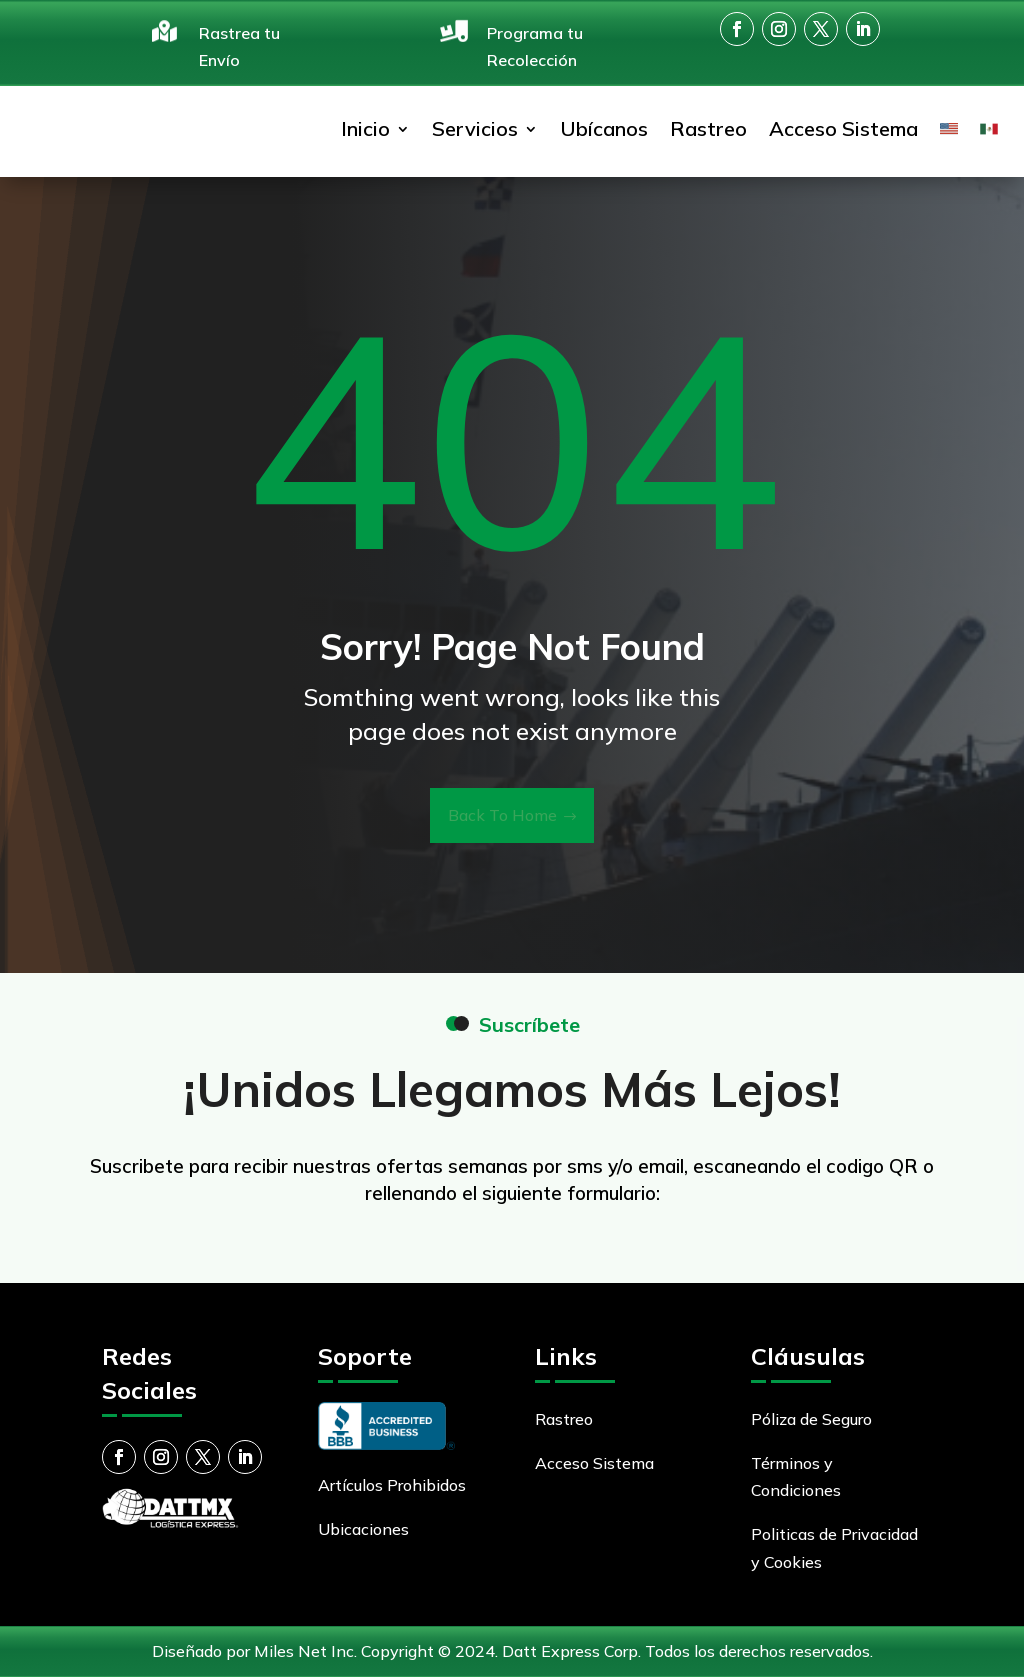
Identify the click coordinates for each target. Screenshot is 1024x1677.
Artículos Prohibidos (392, 1485)
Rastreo (708, 128)
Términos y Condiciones (796, 1476)
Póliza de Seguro (811, 1419)
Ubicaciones (363, 1529)
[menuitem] (949, 129)
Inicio (365, 128)
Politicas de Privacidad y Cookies (834, 1547)
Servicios (475, 128)
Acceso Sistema (843, 128)
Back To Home (502, 815)
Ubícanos (604, 128)
